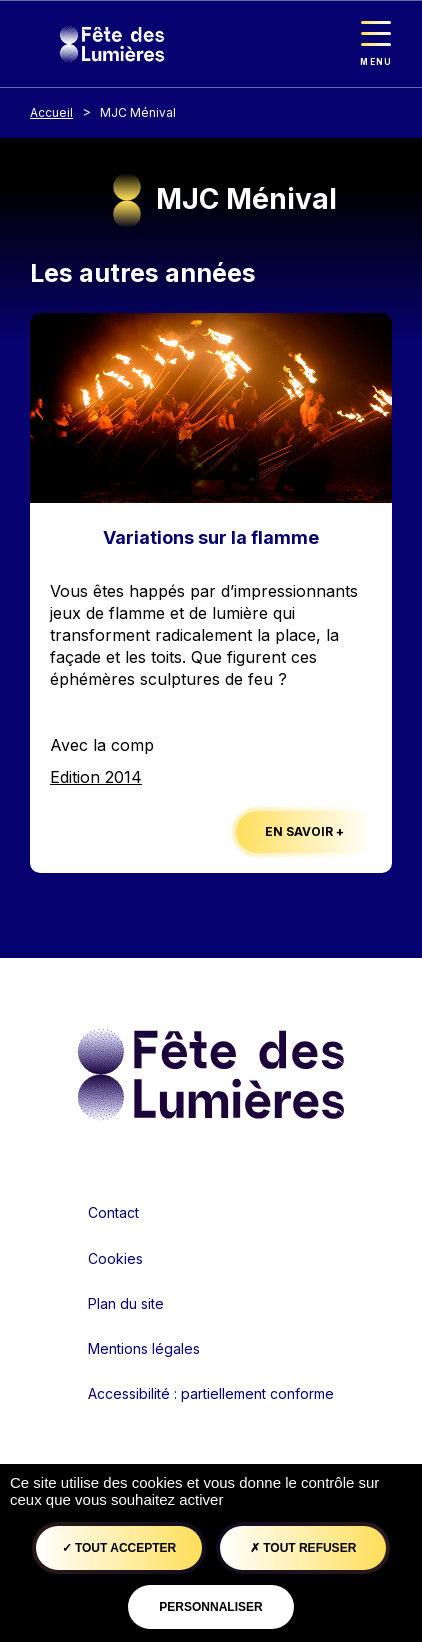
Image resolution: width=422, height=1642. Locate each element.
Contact (113, 1212)
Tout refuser (303, 1548)
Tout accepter (119, 1548)
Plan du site (126, 1303)
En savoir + (304, 831)
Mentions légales (144, 1348)
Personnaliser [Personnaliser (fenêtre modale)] (210, 1607)
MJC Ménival (138, 112)
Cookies (115, 1258)
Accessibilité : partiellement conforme (211, 1393)
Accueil (51, 112)
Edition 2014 (96, 777)
